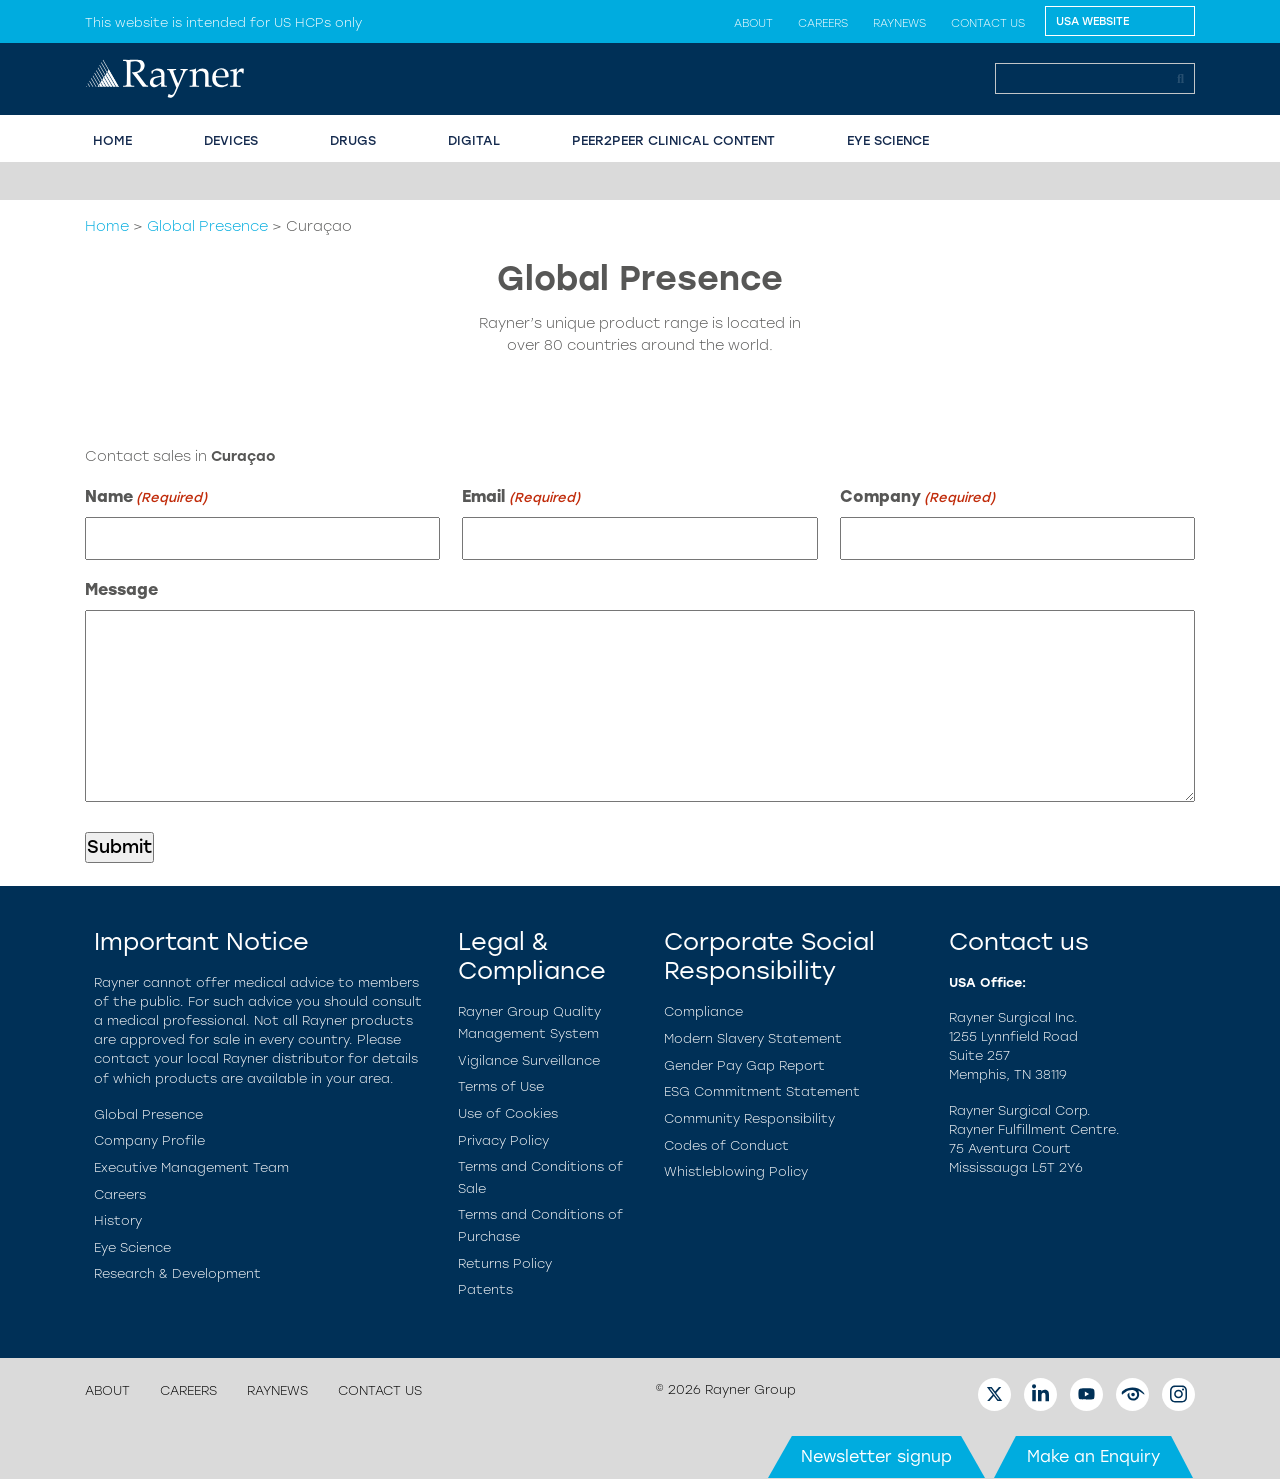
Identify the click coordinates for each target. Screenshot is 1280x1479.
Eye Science (132, 1247)
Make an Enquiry (1093, 1456)
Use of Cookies (508, 1113)
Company (917, 497)
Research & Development (177, 1273)
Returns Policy (505, 1263)
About (753, 23)
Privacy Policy (503, 1140)
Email (520, 497)
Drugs (353, 140)
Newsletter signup (876, 1456)
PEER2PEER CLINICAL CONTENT (673, 140)
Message (121, 589)
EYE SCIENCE (888, 140)
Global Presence (207, 226)
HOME (112, 140)
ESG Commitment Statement (762, 1091)
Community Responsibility (749, 1118)
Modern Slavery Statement (753, 1038)
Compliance (703, 1011)
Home (107, 226)
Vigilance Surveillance (529, 1060)
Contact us (988, 23)
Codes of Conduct (726, 1145)
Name (146, 497)
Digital (474, 140)
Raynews (899, 23)
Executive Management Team (191, 1167)
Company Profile (149, 1140)
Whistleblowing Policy (736, 1171)
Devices (231, 140)
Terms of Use (501, 1086)
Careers (823, 23)
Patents (485, 1289)
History (118, 1220)
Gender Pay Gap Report (744, 1065)
